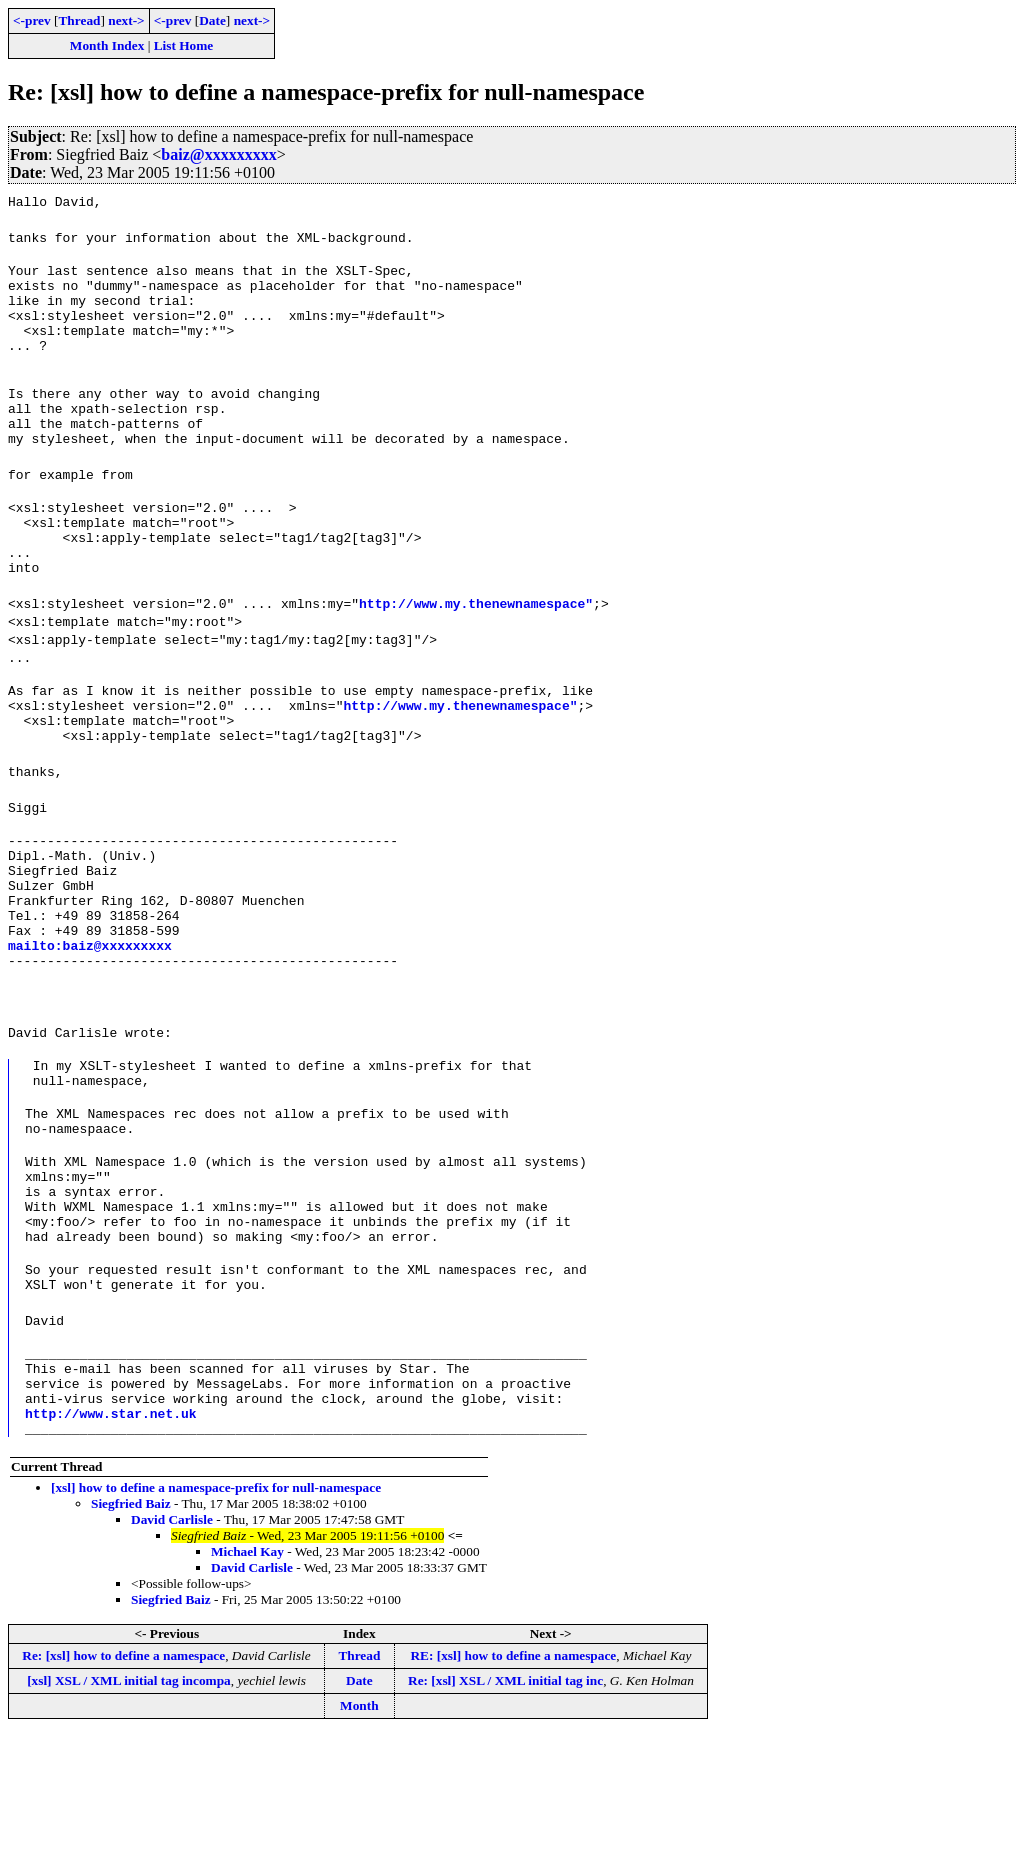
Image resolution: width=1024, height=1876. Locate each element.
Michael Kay (247, 1692)
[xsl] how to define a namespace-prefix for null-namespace (216, 1628)
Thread (79, 20)
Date (212, 20)
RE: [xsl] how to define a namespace (513, 1796)
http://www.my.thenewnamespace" (476, 651)
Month (359, 1846)
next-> (126, 20)
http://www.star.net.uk (111, 1551)
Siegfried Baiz (131, 1644)
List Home (184, 45)
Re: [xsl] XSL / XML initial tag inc (505, 1821)
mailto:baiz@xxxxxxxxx (90, 1029)
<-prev (32, 20)
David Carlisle (172, 1660)
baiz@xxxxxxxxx (218, 154)
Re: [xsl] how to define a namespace (123, 1796)
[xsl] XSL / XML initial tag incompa (129, 1821)
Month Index (107, 45)
